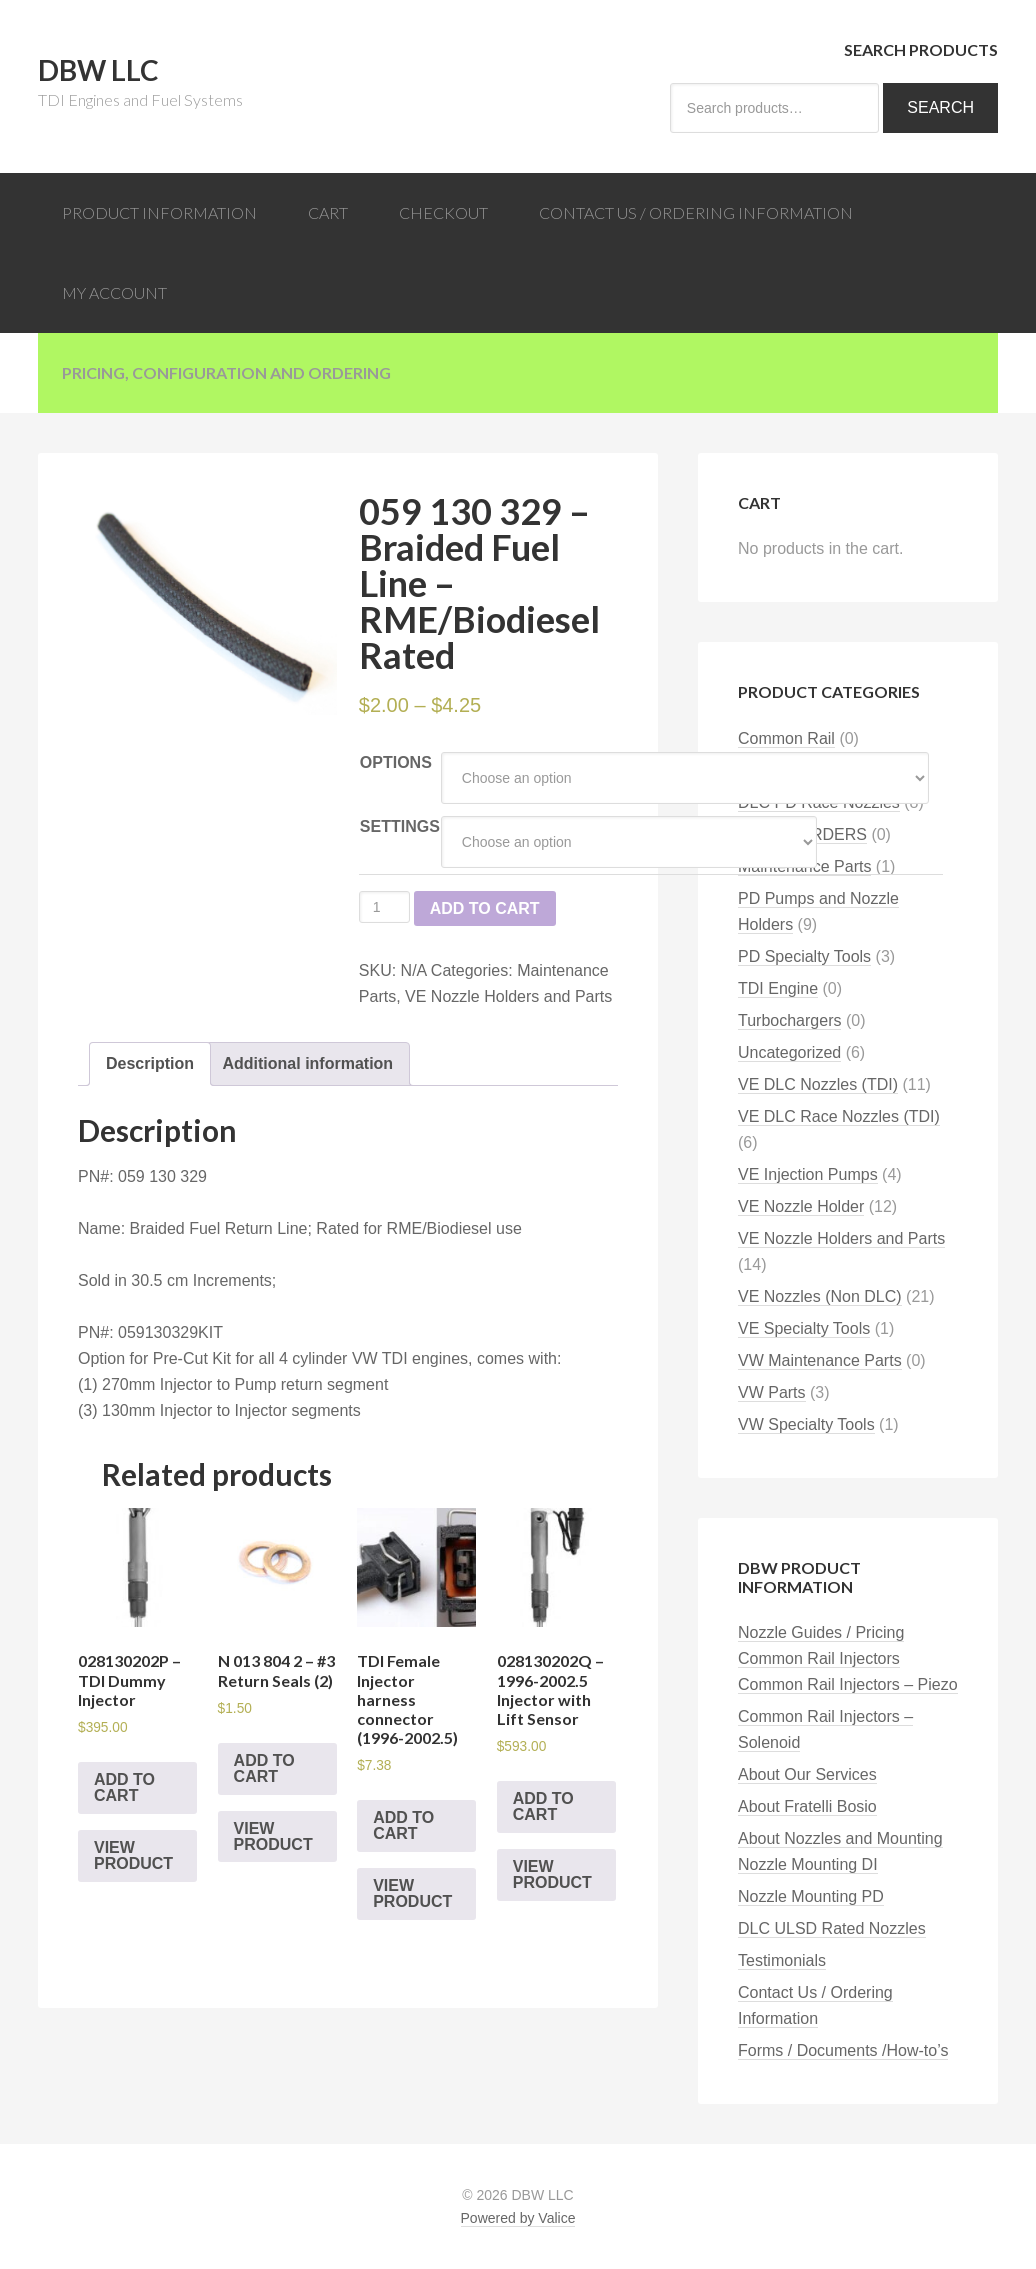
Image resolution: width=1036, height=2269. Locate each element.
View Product (133, 1855)
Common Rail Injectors (819, 1658)
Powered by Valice (518, 2218)
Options (396, 762)
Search (940, 107)
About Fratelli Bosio (807, 1806)
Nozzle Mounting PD (811, 1896)
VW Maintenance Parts (820, 1360)
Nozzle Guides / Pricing (821, 1632)
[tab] (150, 1064)
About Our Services (807, 1774)
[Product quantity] (384, 907)
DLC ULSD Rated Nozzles (832, 1928)
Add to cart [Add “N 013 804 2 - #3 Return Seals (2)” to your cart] (264, 1768)
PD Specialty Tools (804, 956)
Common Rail (786, 738)
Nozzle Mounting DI (808, 1864)
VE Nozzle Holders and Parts (508, 996)
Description (150, 1063)
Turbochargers (789, 1020)
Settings (400, 826)
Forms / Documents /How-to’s (843, 2050)
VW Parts (772, 1392)
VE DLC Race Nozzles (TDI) (839, 1116)
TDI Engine (778, 988)
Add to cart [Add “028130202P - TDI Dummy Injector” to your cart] (124, 1787)
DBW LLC (98, 70)
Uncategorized (789, 1052)
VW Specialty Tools (806, 1424)
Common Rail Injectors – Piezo (848, 1684)
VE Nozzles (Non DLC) (820, 1296)
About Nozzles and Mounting (840, 1838)
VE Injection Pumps (808, 1174)
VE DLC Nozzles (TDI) (818, 1084)
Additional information (307, 1063)
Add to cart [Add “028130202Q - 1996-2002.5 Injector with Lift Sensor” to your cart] (543, 1806)
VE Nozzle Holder (801, 1206)
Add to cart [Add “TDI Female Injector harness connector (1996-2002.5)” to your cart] (403, 1825)
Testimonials (782, 1960)
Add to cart (485, 908)
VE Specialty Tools (804, 1328)
